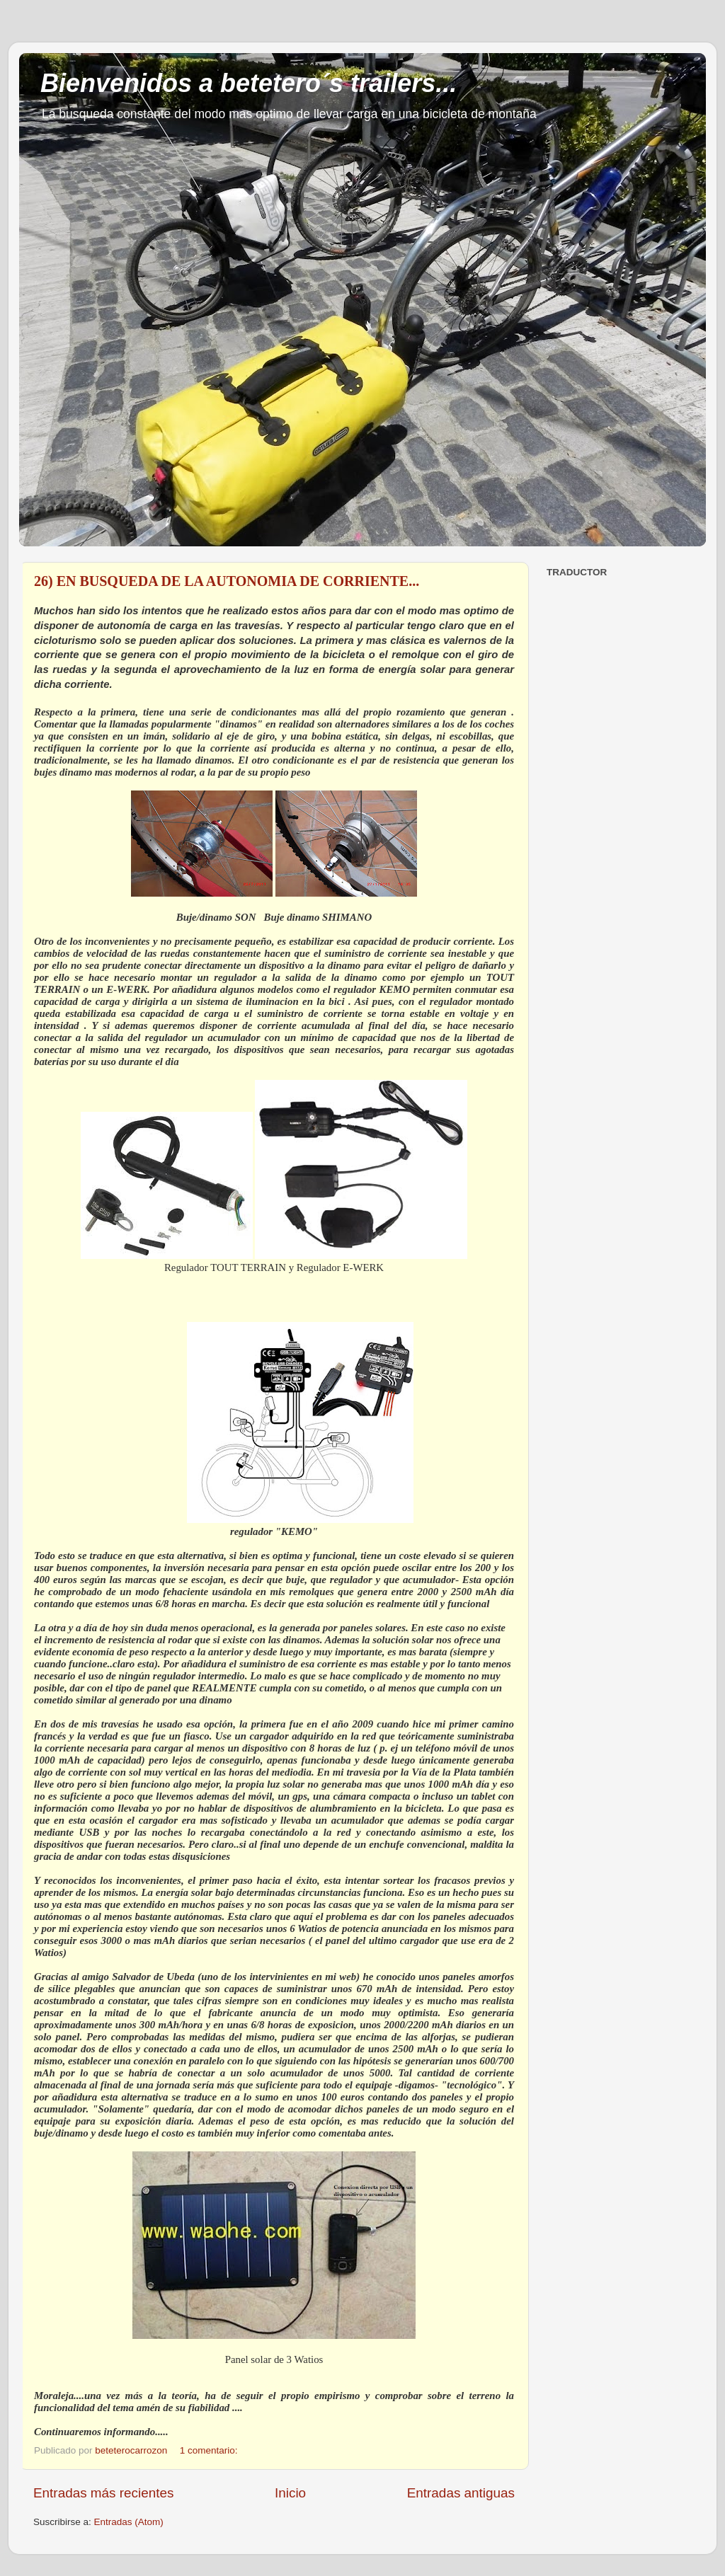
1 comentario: (210, 2450)
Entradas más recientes (103, 2492)
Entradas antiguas (461, 2492)
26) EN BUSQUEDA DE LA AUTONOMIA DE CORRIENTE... (226, 581)
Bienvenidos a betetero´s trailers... (248, 83)
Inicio (290, 2492)
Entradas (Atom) (129, 2522)
